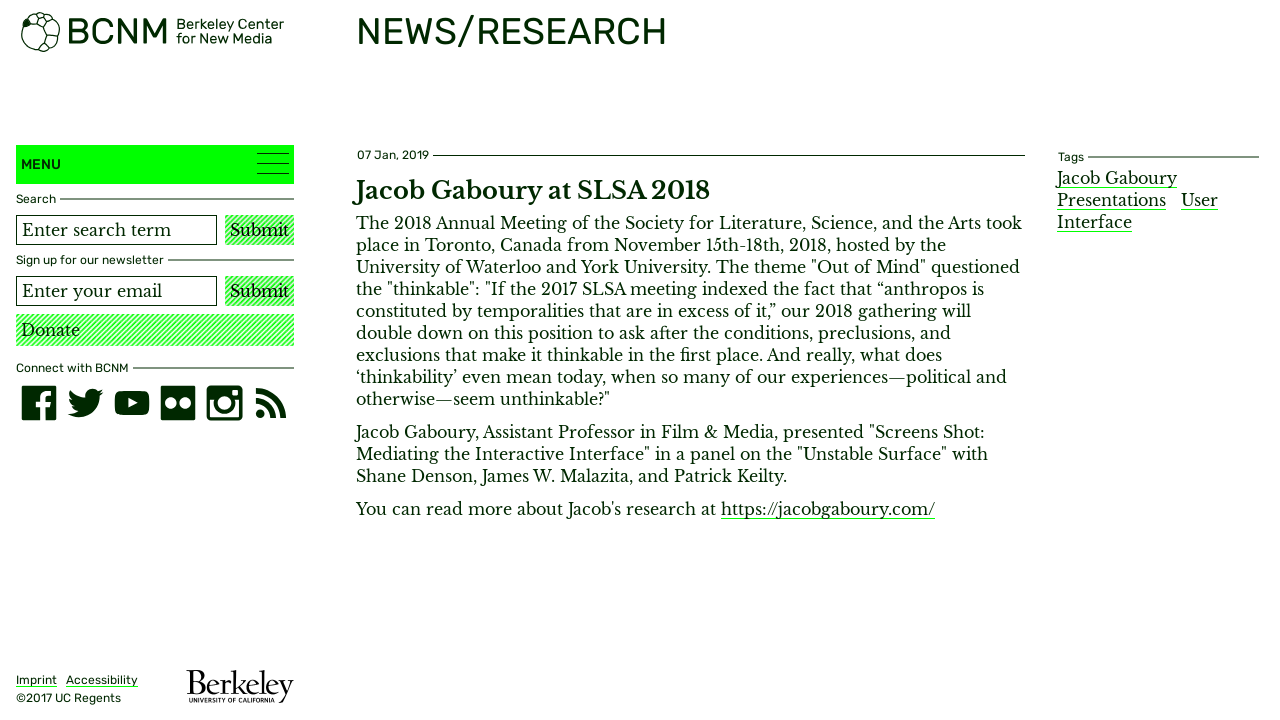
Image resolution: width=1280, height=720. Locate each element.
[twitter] (85, 403)
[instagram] (224, 403)
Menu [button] (155, 163)
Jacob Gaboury (1117, 178)
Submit (259, 230)
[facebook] (39, 403)
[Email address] (116, 291)
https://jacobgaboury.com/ (828, 509)
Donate (50, 330)
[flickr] (178, 403)
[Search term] (116, 230)
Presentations (1111, 200)
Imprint (36, 680)
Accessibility (102, 680)
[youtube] (132, 403)
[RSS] (271, 403)
